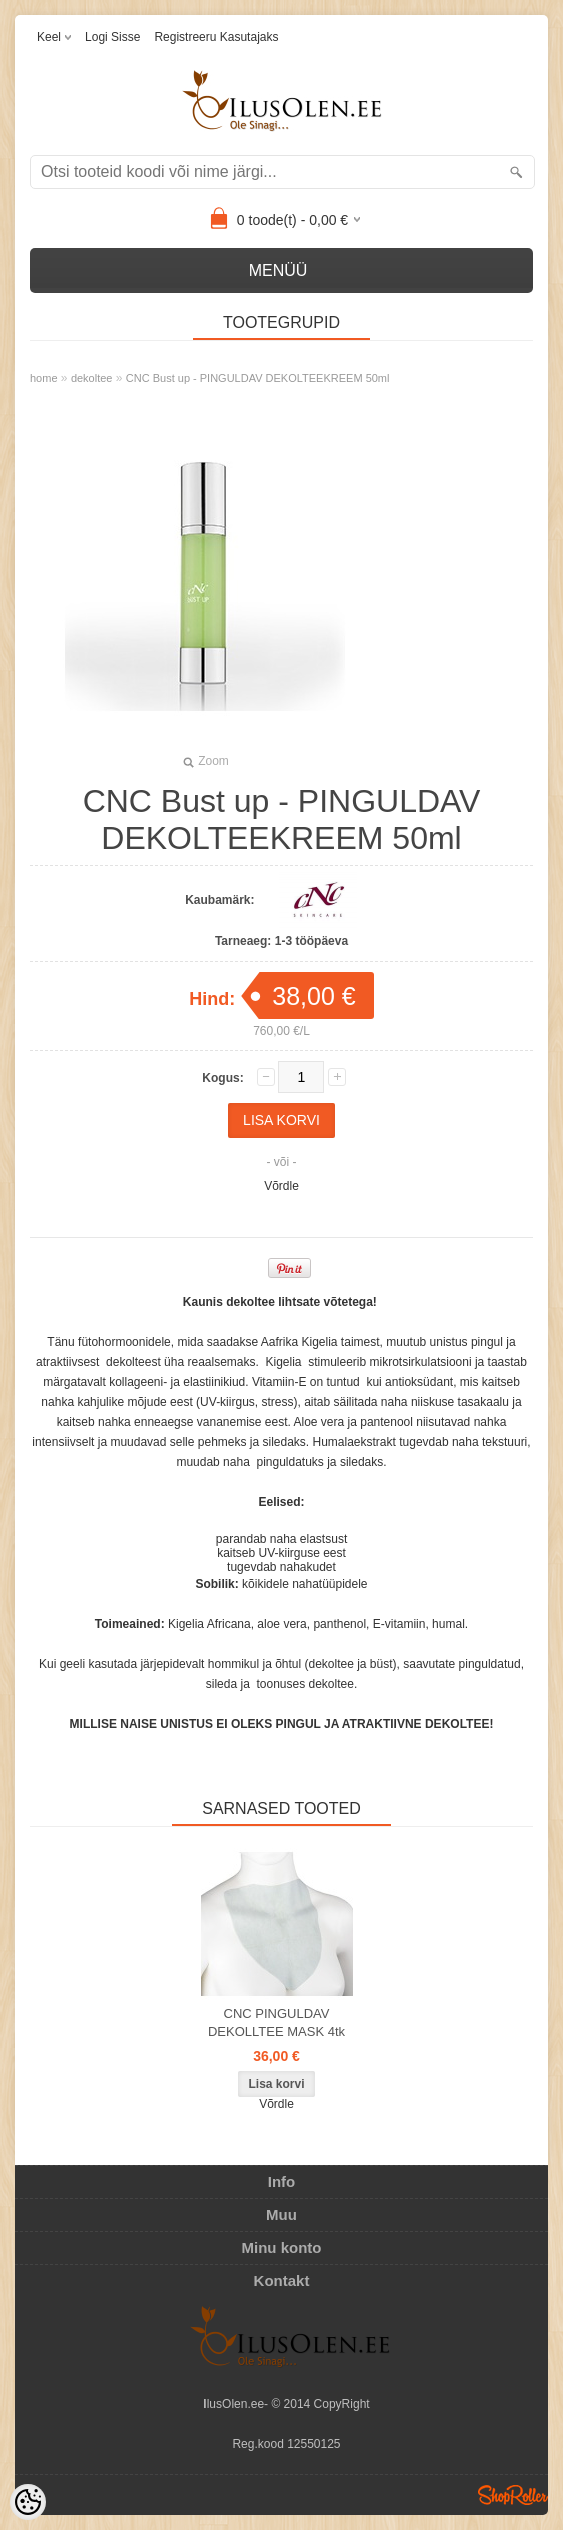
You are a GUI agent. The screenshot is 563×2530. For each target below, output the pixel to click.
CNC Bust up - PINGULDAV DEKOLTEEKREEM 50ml (258, 378)
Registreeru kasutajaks (216, 37)
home (44, 378)
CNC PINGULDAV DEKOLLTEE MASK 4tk (276, 2022)
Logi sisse (112, 37)
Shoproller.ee (513, 2495)
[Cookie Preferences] (28, 2502)
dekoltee (92, 378)
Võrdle (281, 1186)
